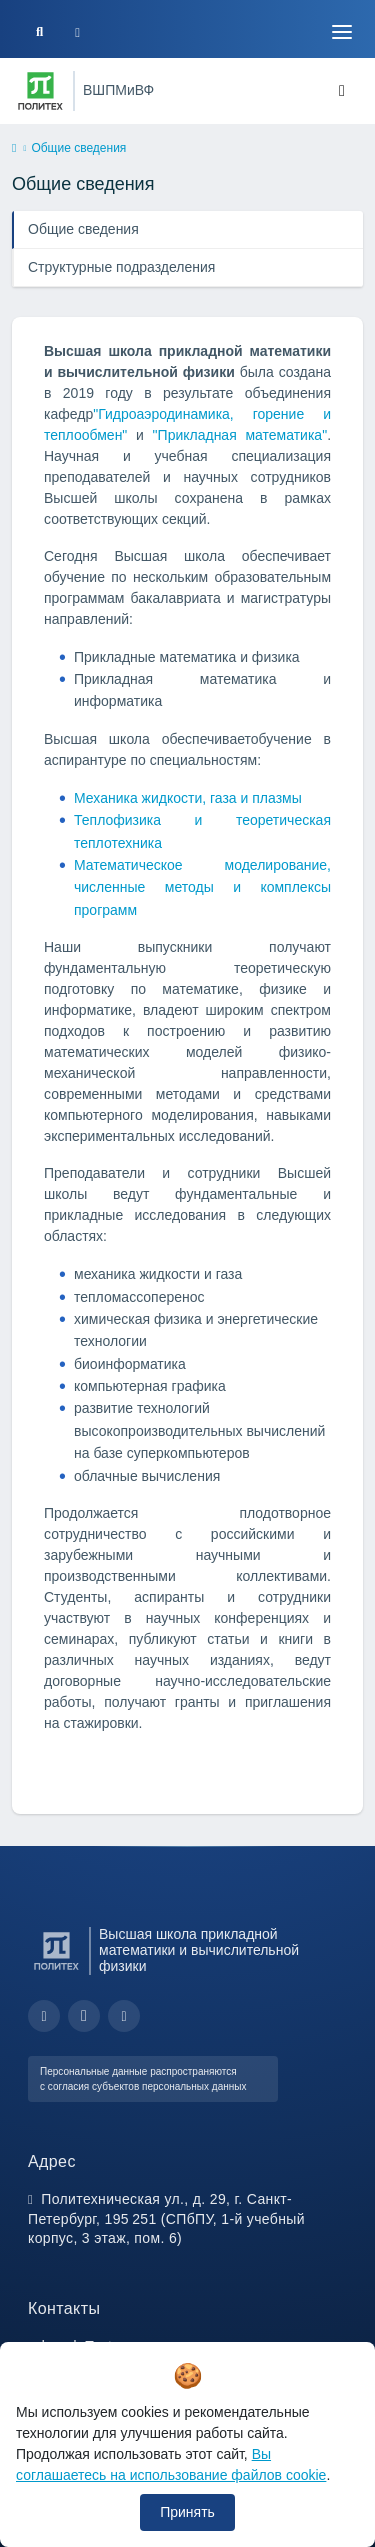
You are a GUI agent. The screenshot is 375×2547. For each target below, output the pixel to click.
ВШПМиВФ (118, 90)
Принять (187, 2512)
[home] (14, 149)
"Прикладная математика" (240, 435)
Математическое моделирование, (202, 865)
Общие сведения (83, 229)
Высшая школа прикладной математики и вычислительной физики (199, 1950)
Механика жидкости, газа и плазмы (188, 798)
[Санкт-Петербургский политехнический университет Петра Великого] (40, 91)
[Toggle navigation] (342, 32)
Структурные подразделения (121, 267)
